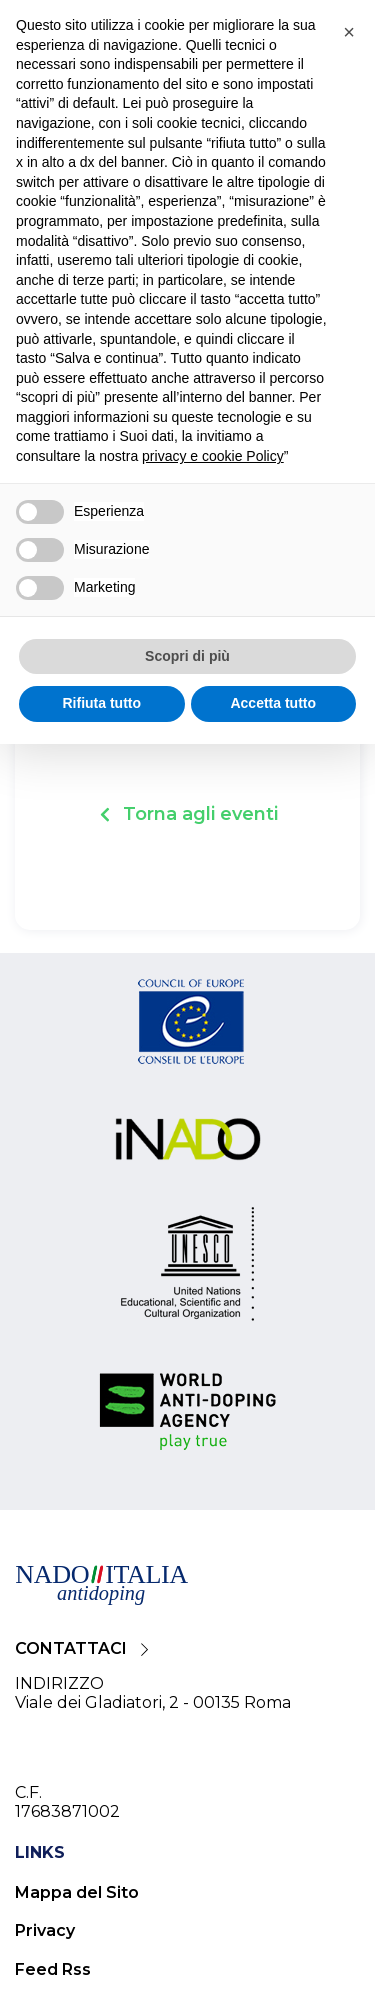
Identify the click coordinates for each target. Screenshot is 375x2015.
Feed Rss (53, 1969)
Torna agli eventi (200, 814)
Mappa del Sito (77, 1892)
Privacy (45, 1930)
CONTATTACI (71, 1648)
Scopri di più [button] (187, 656)
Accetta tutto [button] (273, 703)
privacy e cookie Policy (213, 456)
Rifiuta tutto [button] (101, 703)
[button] (349, 32)
